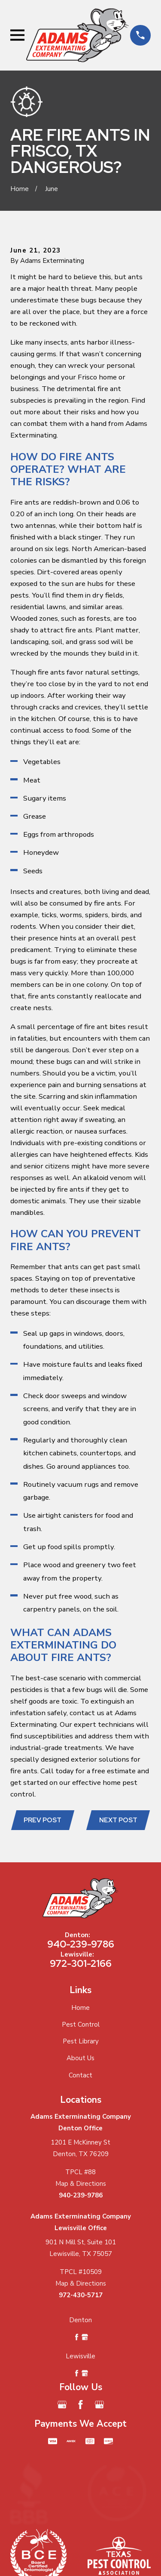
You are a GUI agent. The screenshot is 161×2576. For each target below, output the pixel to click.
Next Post (118, 1820)
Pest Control (81, 2024)
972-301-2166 (81, 1963)
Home (80, 2007)
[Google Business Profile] (62, 2404)
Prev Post (42, 1820)
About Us (80, 2058)
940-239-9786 (80, 1944)
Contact (80, 2075)
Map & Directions (80, 2183)
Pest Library (81, 2041)
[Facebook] (80, 2404)
